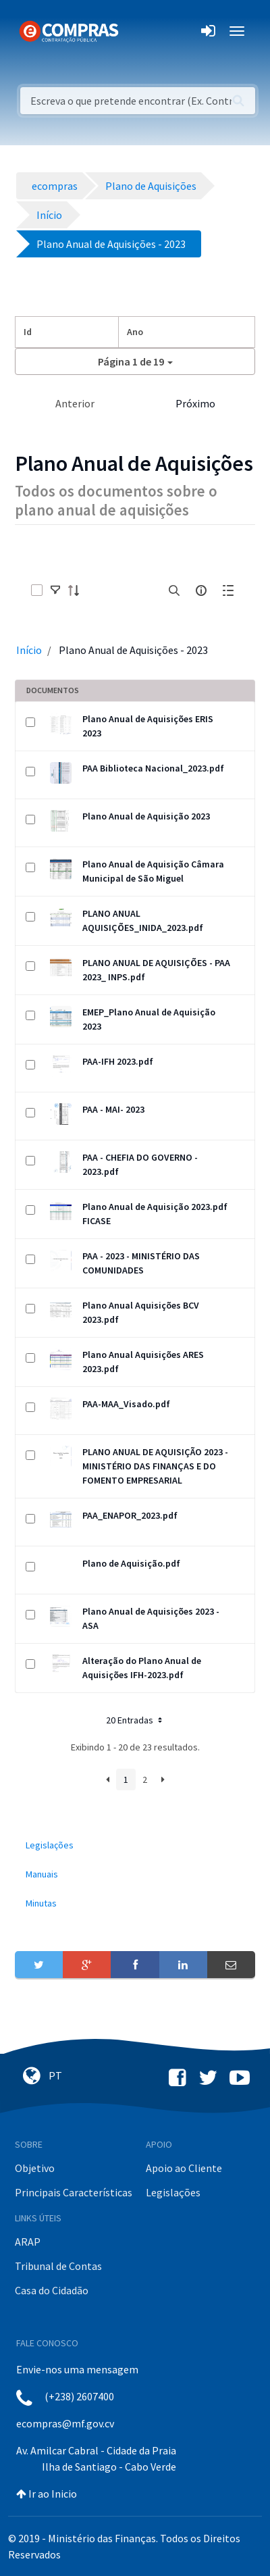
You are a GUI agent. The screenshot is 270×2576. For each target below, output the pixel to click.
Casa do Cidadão (51, 2290)
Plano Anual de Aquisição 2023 (146, 816)
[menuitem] (135, 1845)
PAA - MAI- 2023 (113, 1109)
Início (29, 650)
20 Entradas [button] (135, 1720)
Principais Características (73, 2192)
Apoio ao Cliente (184, 2168)
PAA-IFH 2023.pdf (117, 1061)
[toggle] (55, 590)
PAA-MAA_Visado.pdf (126, 1404)
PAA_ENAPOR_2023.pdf (130, 1515)
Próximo (195, 403)
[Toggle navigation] (137, 31)
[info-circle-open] (201, 590)
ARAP (27, 2241)
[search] (174, 590)
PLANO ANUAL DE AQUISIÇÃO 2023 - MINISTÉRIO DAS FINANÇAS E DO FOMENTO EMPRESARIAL (155, 1466)
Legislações (173, 2192)
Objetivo (35, 2168)
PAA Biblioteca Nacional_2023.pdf (153, 768)
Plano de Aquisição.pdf (131, 1563)
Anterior (74, 403)
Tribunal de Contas (58, 2266)
